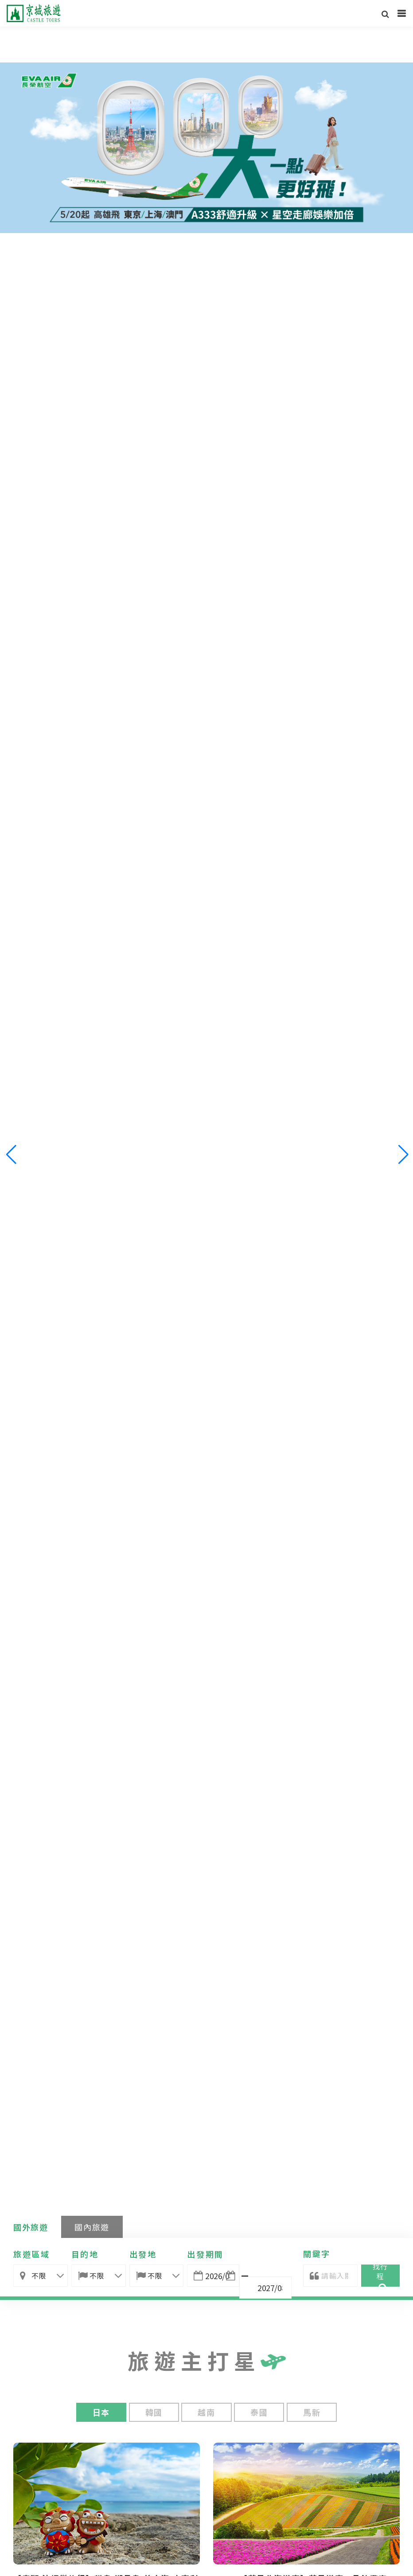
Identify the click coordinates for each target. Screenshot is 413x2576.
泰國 (259, 2412)
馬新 (311, 2412)
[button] (403, 1154)
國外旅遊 (30, 2227)
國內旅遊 (91, 2227)
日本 (101, 2412)
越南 (206, 2412)
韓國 (154, 2412)
